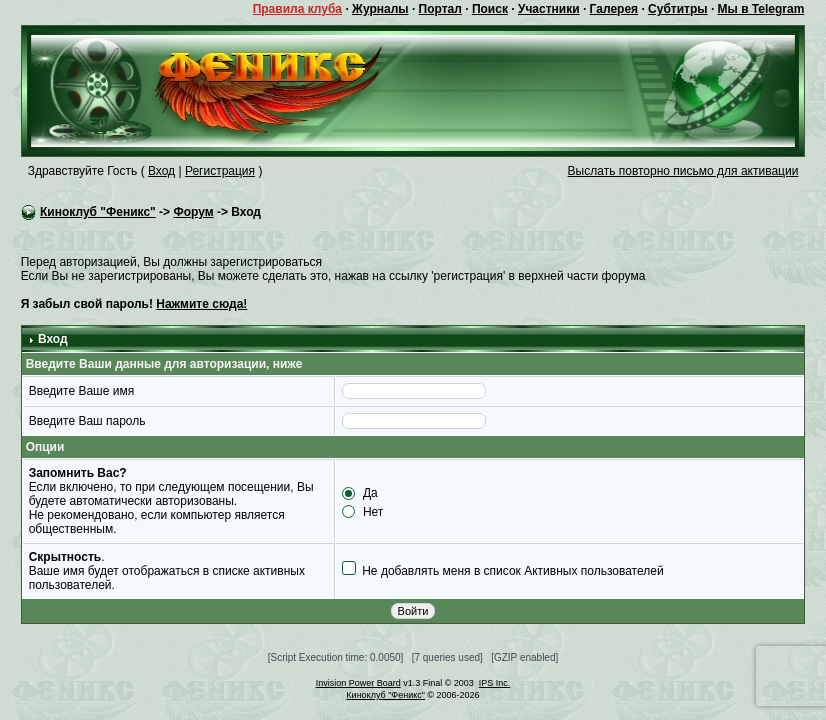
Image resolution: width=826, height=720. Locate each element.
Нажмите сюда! (201, 304)
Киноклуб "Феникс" (98, 212)
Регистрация (220, 171)
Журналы (380, 9)
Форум (193, 212)
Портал (440, 9)
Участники (549, 9)
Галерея (614, 9)
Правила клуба (297, 9)
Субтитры (677, 9)
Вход (161, 171)
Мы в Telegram (761, 9)
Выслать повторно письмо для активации (683, 171)
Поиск (490, 9)
